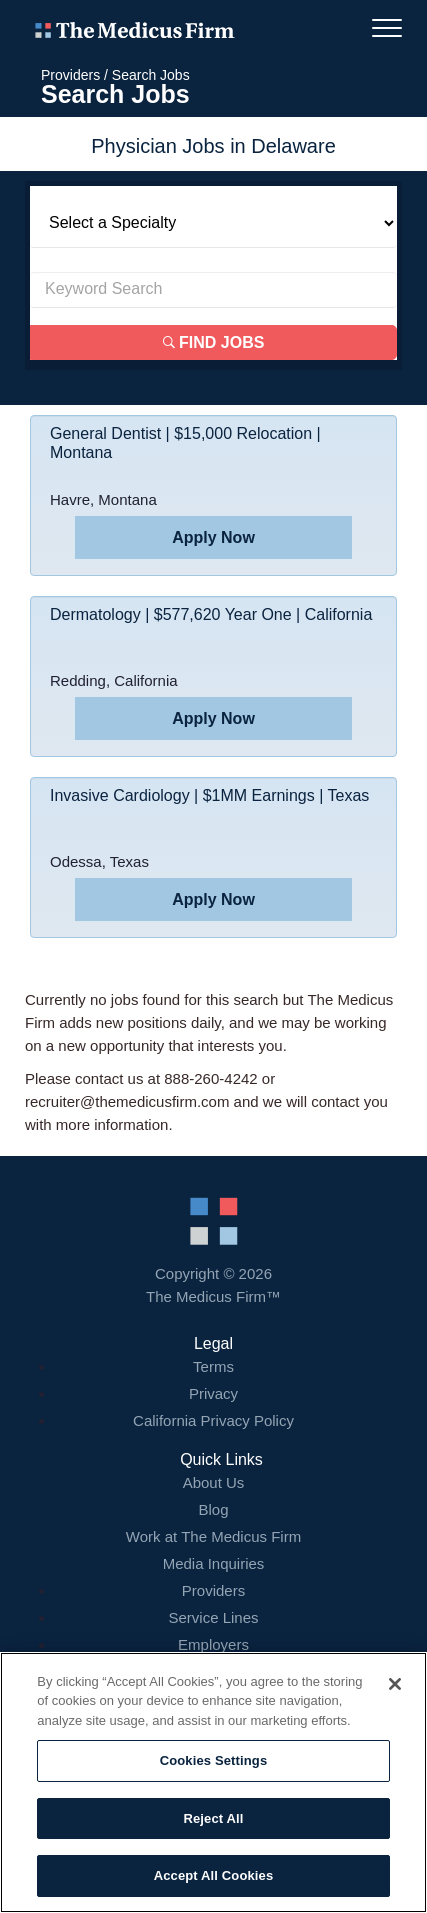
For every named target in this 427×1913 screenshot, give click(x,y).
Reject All (213, 1818)
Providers (70, 75)
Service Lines (213, 1617)
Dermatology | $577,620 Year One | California (211, 614)
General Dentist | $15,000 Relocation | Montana (185, 443)
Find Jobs (214, 342)
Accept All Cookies (214, 1875)
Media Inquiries (214, 1563)
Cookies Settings (214, 1760)
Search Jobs (151, 75)
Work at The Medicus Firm (213, 1536)
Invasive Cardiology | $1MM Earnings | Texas (209, 795)
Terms (213, 1366)
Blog (213, 1509)
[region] (213, 1782)
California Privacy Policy (213, 1420)
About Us (214, 1482)
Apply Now (213, 537)
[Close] (395, 1684)
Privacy (213, 1393)
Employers (213, 1644)
